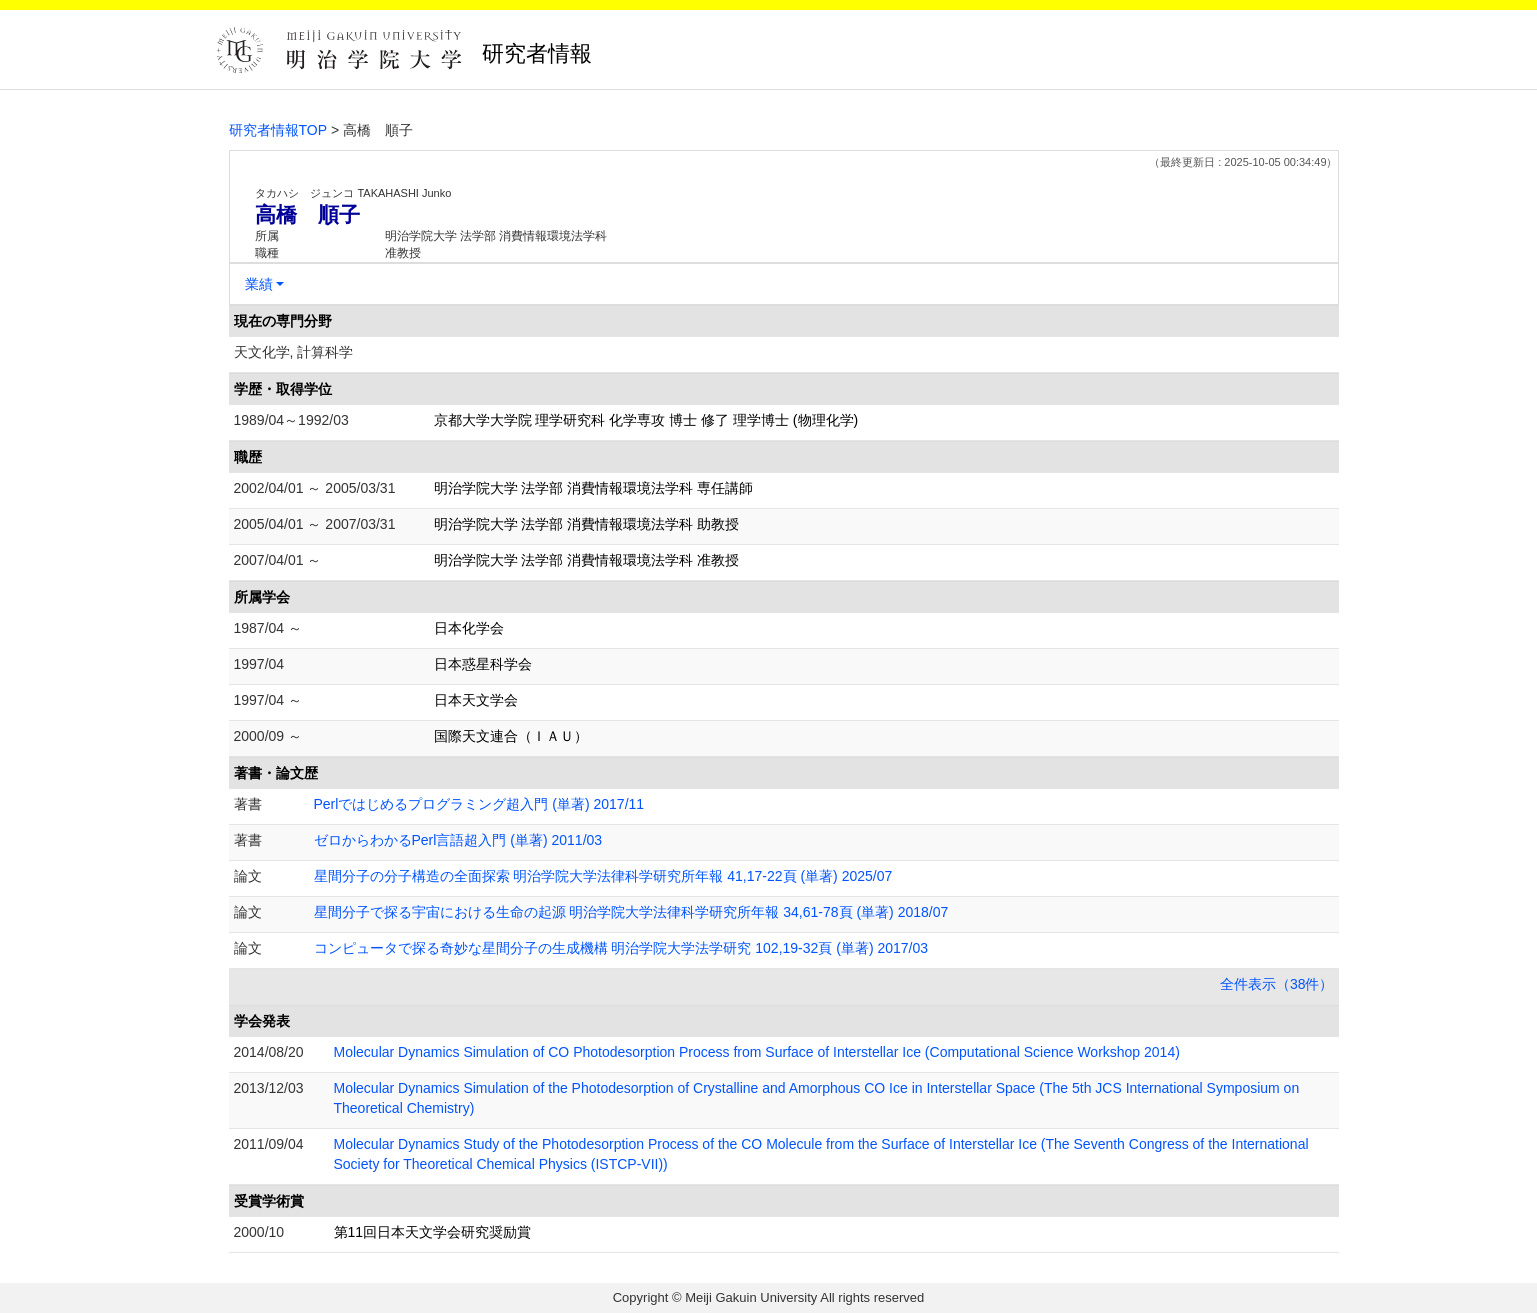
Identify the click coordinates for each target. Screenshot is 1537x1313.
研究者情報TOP (278, 130)
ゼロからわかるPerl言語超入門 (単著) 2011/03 (458, 840)
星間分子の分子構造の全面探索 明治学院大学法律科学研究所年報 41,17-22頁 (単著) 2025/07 (603, 876)
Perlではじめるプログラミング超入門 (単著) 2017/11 (479, 804)
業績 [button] (259, 284)
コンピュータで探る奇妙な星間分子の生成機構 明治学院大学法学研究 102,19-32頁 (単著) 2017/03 (621, 948)
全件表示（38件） (1277, 984)
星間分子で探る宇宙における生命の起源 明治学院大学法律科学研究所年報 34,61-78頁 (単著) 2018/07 (631, 912)
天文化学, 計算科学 (294, 352)
